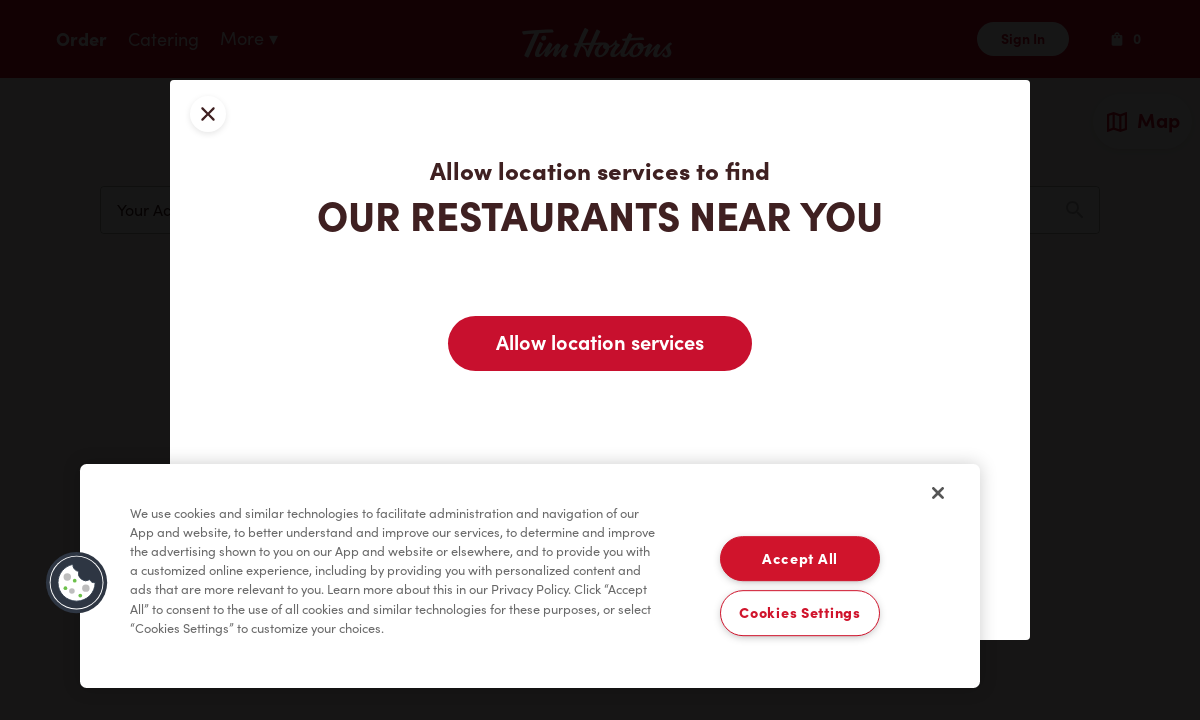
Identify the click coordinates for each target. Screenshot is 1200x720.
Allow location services (600, 343)
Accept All (800, 558)
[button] (77, 583)
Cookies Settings (800, 613)
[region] (530, 576)
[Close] (938, 493)
